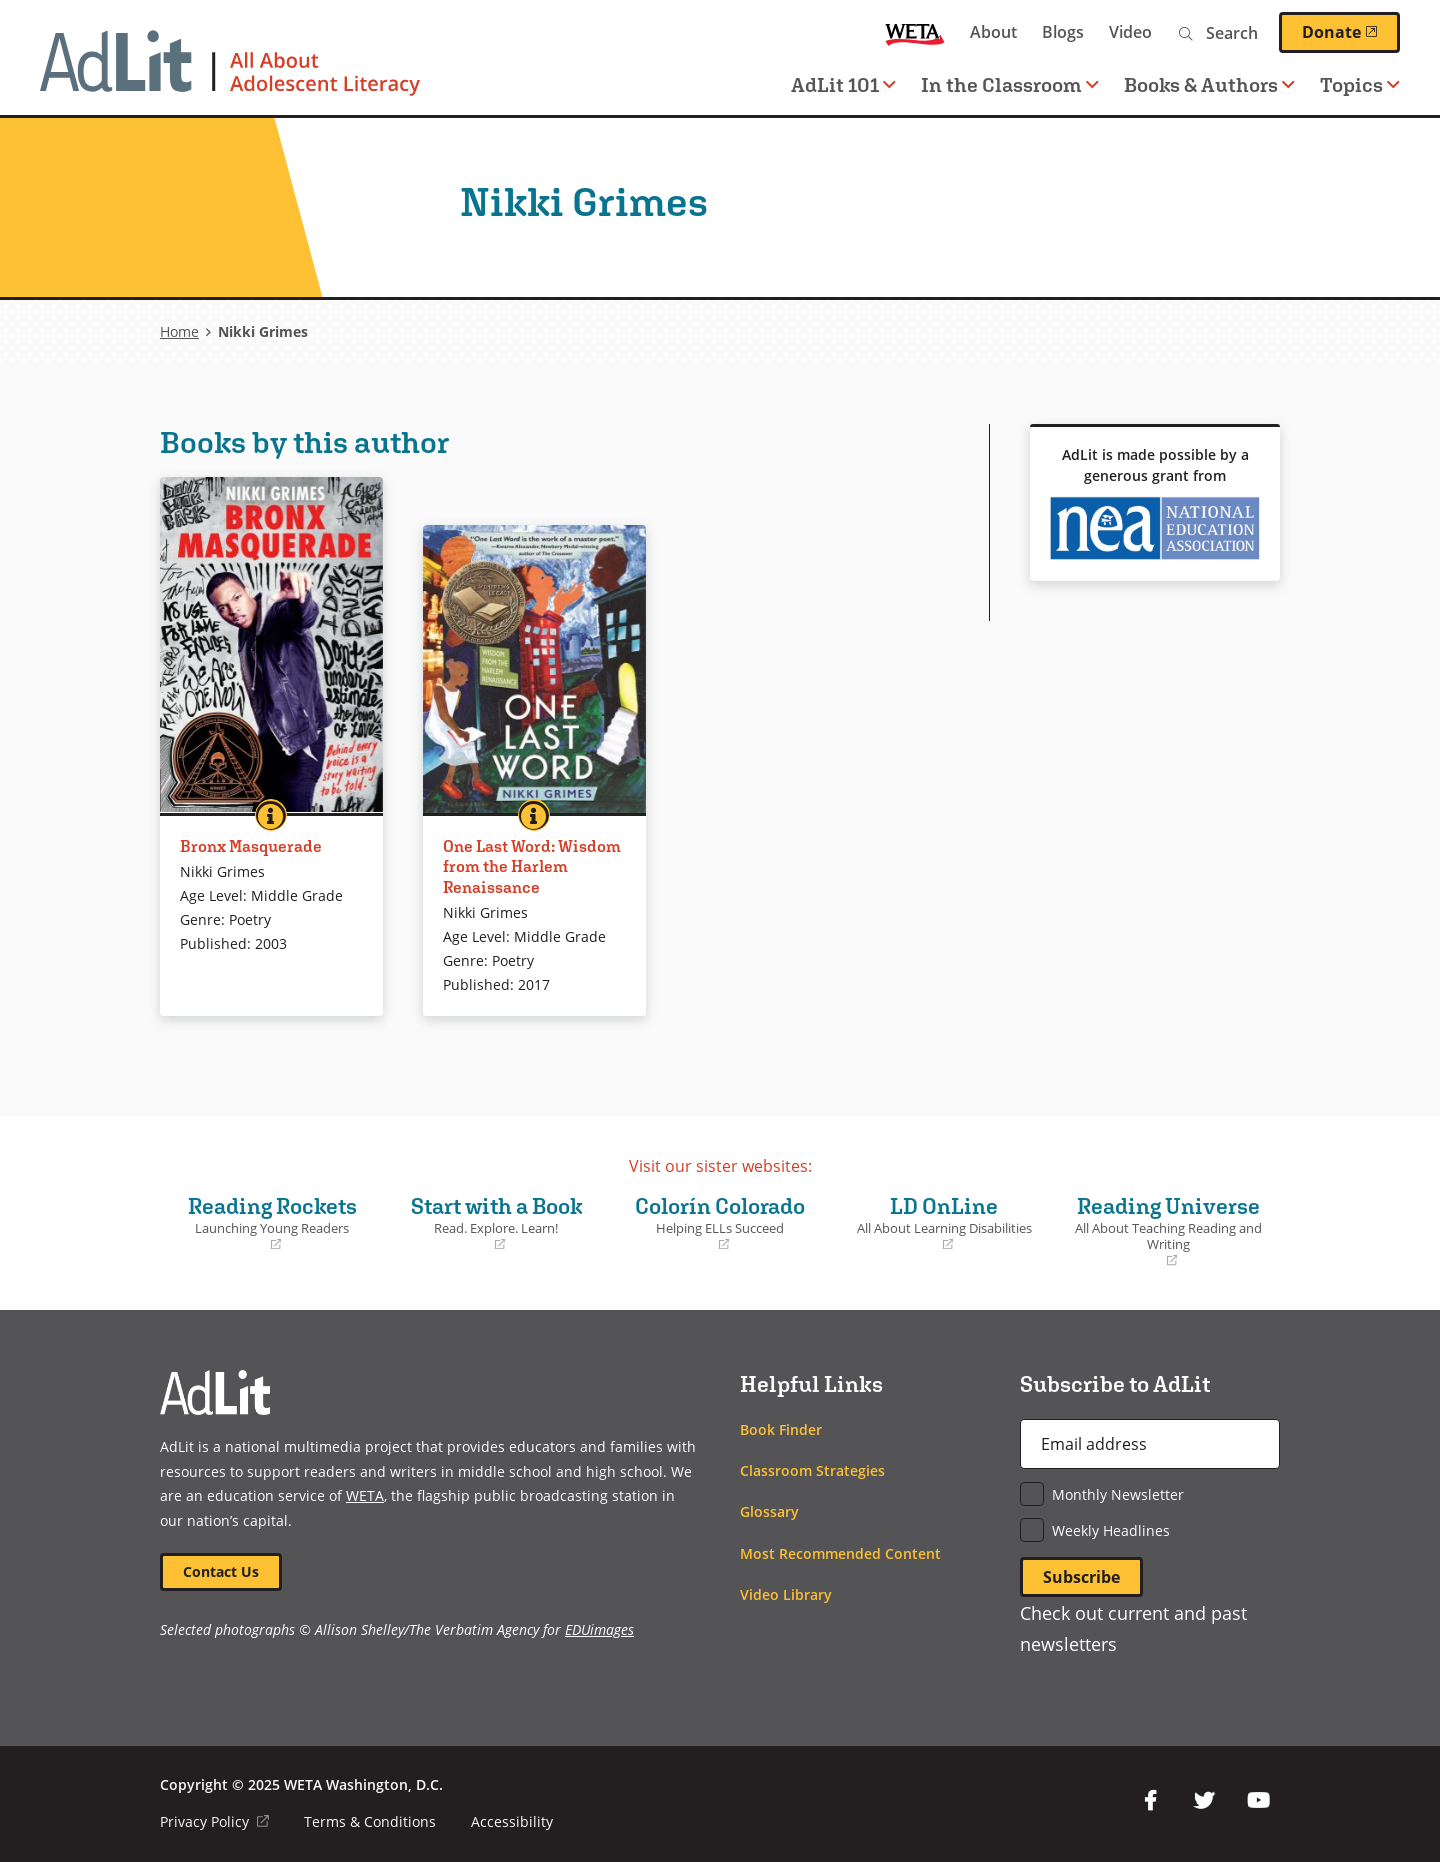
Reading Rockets (272, 1223)
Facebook (1150, 1801)
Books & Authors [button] (1209, 84)
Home (179, 331)
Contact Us (221, 1571)
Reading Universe (1168, 1231)
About (993, 32)
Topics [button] (1360, 84)
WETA (915, 32)
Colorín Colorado (720, 1223)
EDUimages (599, 1630)
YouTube (1258, 1801)
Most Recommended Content (840, 1553)
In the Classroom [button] (1010, 84)
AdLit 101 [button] (843, 84)
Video (1130, 32)
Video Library (786, 1594)
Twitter (1204, 1801)
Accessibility (512, 1821)
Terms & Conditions (370, 1821)
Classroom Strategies (812, 1470)
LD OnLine (944, 1223)
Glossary (769, 1511)
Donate (1351, 32)
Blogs (1063, 32)
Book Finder (781, 1429)
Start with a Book (496, 1223)
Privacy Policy (214, 1821)
